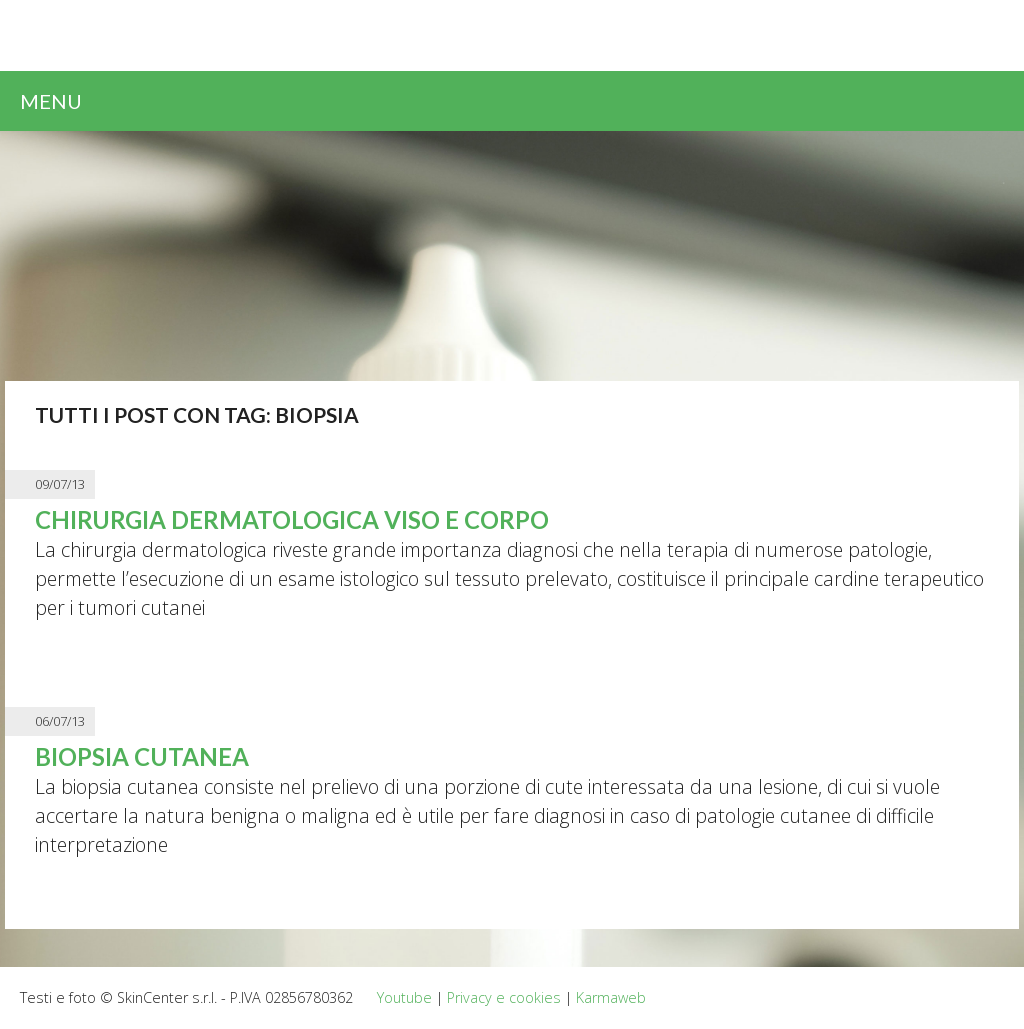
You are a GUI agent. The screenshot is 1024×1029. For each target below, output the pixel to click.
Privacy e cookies (504, 997)
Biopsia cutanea (142, 756)
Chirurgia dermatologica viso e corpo (292, 519)
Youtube (404, 997)
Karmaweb (611, 997)
